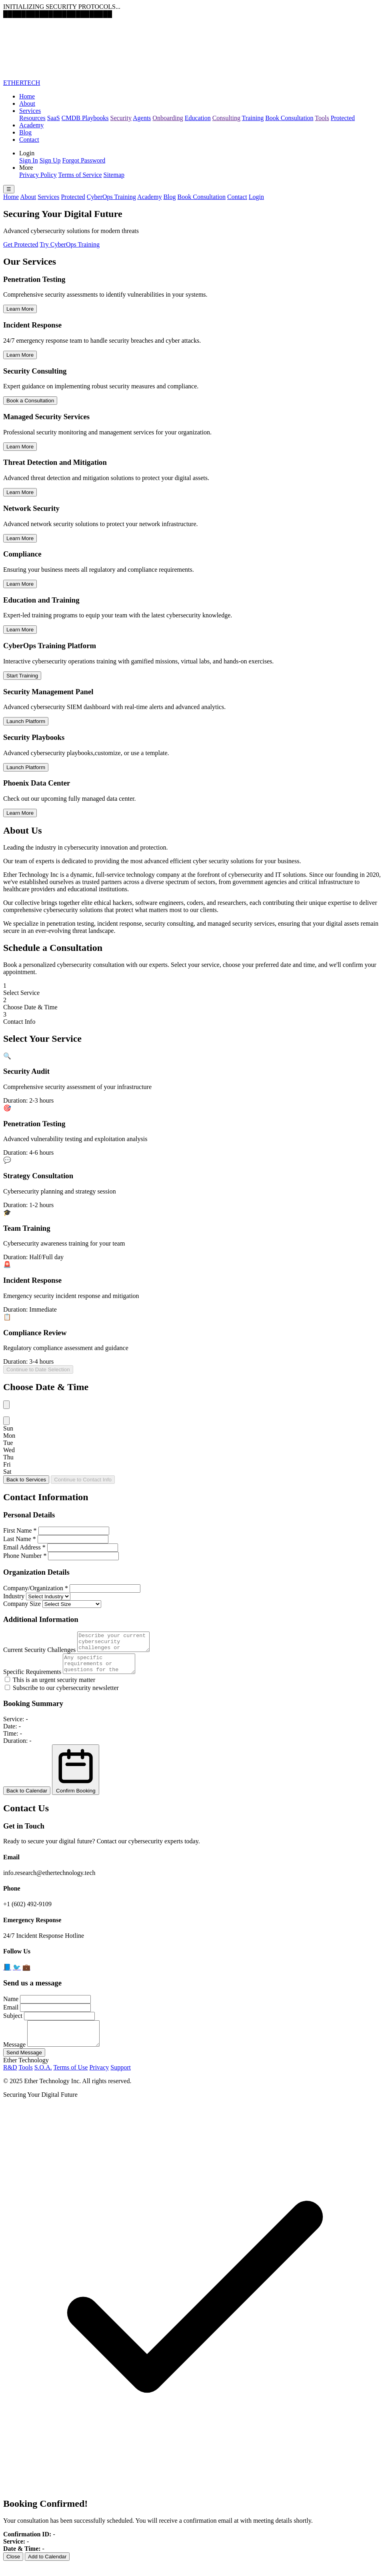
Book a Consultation (30, 401)
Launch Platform (25, 721)
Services (30, 110)
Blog (25, 132)
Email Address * (24, 1547)
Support (120, 2079)
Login (256, 196)
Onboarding (167, 118)
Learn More (20, 309)
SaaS (53, 118)
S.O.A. (43, 2079)
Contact (29, 139)
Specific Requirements (32, 1679)
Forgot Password (84, 160)
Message (14, 2056)
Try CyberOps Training (70, 244)
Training (253, 118)
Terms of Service (80, 174)
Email (10, 2014)
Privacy (99, 2079)
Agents (142, 118)
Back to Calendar (26, 1798)
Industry (13, 1596)
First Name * (20, 1530)
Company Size (22, 1603)
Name (10, 2006)
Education (198, 118)
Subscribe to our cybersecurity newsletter (62, 1695)
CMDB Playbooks (85, 118)
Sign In (28, 160)
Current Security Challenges (39, 1653)
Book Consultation (289, 118)
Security (121, 118)
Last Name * (19, 1538)
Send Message (24, 2065)
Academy (31, 125)
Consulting (226, 118)
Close (13, 2569)
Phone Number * (24, 1555)
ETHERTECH (21, 82)
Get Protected (20, 244)
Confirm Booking (75, 1777)
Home (27, 96)
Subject (12, 2022)
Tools (322, 118)
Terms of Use (70, 2079)
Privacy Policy (38, 174)
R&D (10, 2079)
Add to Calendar (47, 2569)
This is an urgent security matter (50, 1687)
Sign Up (50, 160)
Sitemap (114, 174)
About (27, 103)
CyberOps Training (111, 196)
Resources (32, 118)
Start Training (22, 676)
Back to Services (26, 1480)
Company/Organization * (35, 1588)
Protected (343, 118)
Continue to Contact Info (83, 1480)
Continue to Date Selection (38, 1369)
